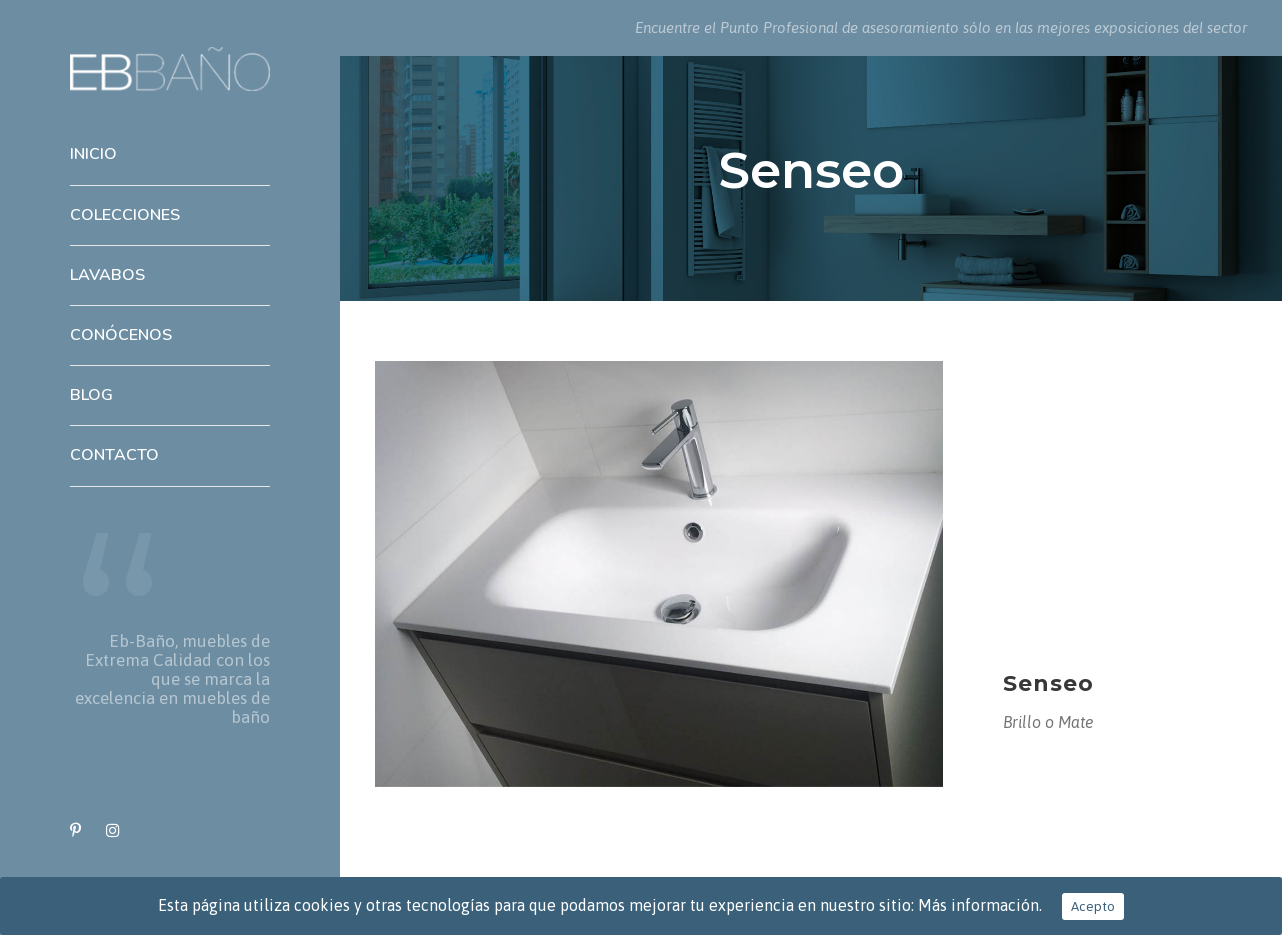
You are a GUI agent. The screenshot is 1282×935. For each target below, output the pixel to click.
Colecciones (125, 215)
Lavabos (107, 275)
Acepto (1093, 906)
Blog (91, 395)
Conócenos (121, 335)
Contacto (114, 455)
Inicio (93, 154)
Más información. (980, 905)
